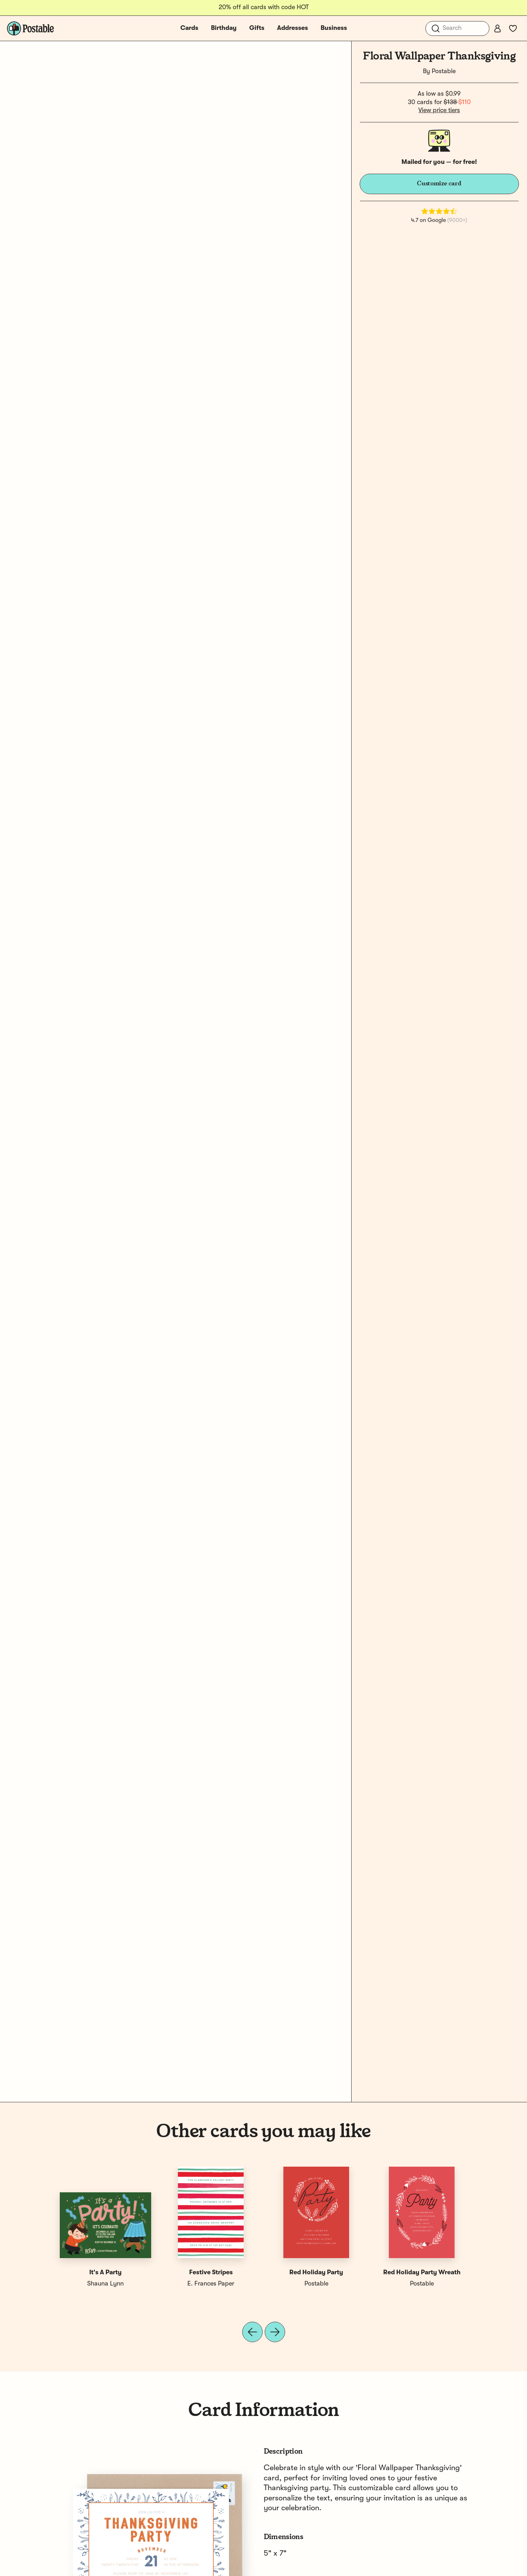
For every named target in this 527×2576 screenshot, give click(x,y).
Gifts (256, 28)
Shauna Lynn (105, 2284)
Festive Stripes (211, 2272)
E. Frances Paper (210, 2284)
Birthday (224, 28)
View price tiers (439, 110)
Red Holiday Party (316, 2272)
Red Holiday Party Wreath (422, 2272)
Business (334, 28)
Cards (189, 28)
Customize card (439, 183)
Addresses (292, 28)
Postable (444, 71)
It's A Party (105, 2272)
